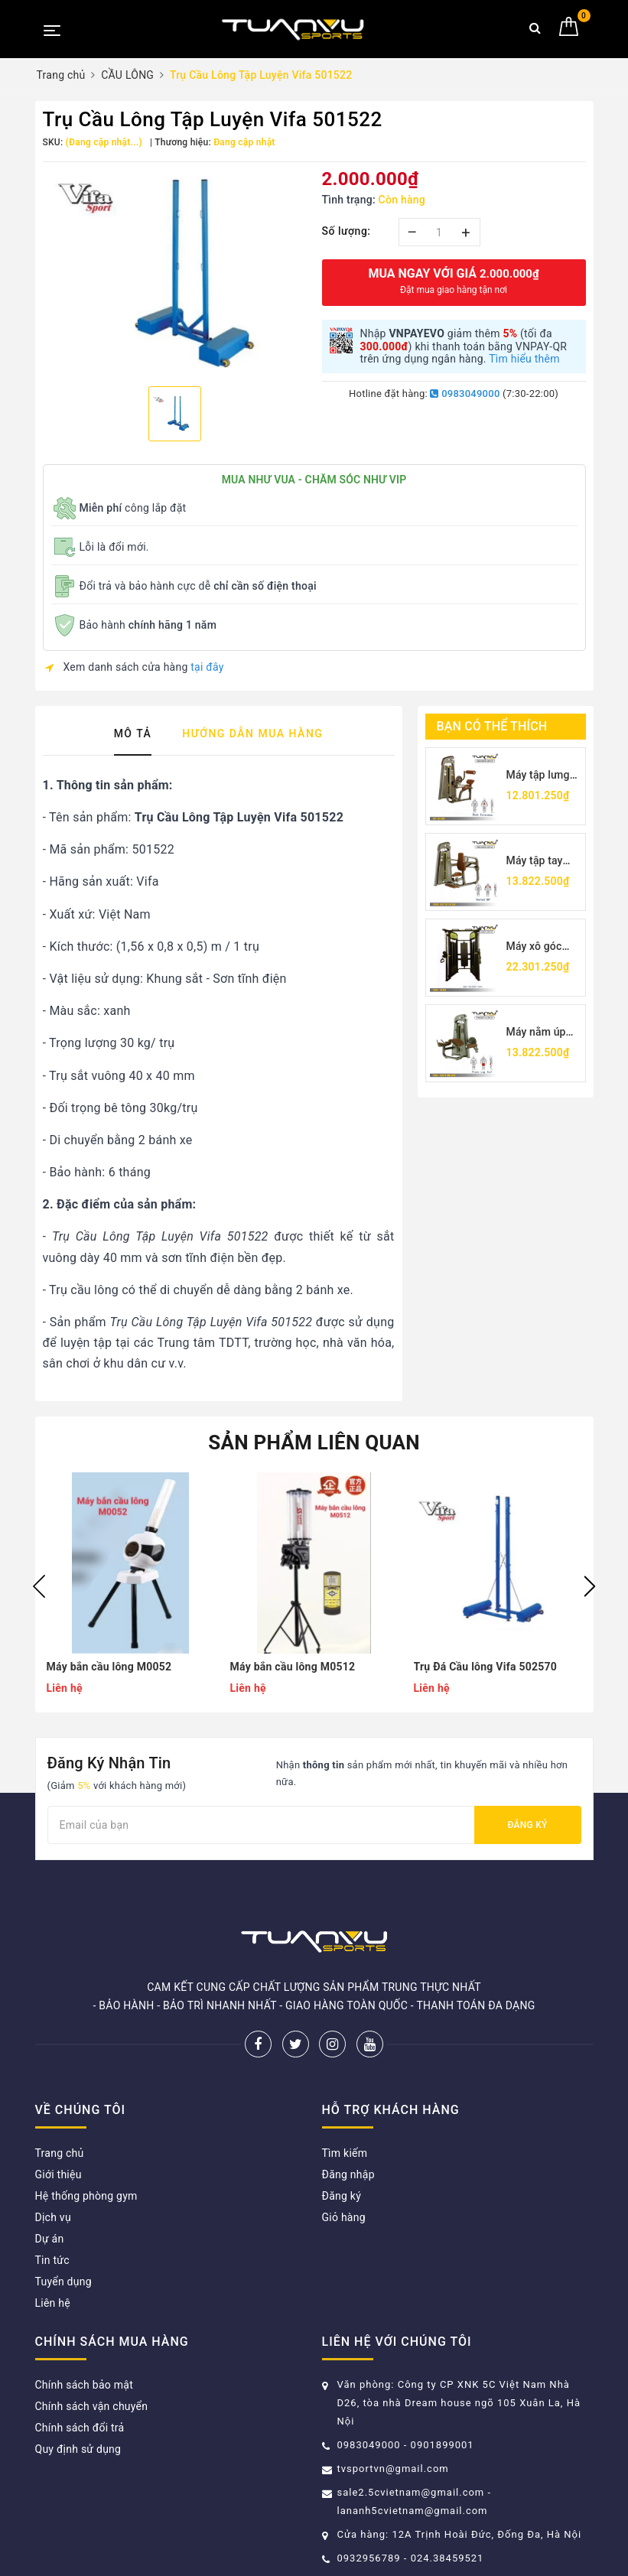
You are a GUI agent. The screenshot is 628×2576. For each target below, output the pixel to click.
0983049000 (464, 393)
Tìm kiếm (345, 2153)
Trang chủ (59, 2153)
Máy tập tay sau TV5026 (535, 861)
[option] (175, 272)
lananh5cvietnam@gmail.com (412, 2510)
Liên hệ (52, 2303)
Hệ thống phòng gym (86, 2196)
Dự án (49, 2239)
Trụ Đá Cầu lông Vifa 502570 (486, 1666)
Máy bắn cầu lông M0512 (293, 1666)
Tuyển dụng (63, 2281)
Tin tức (52, 2260)
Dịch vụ (53, 2217)
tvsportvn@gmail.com (393, 2468)
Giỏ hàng (344, 2217)
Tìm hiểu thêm (524, 359)
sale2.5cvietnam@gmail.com (411, 2492)
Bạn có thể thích (492, 726)
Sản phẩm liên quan (314, 1442)
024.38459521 (447, 2558)
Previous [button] (39, 1586)
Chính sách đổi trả (80, 2428)
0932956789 (370, 2558)
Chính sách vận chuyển (91, 2406)
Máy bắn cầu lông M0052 (109, 1666)
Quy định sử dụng (78, 2449)
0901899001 (442, 2445)
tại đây (206, 667)
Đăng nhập (348, 2174)
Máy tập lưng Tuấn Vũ (538, 776)
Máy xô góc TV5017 (534, 947)
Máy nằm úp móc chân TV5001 (536, 1033)
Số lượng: (346, 231)
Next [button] (589, 1586)
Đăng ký (527, 1825)
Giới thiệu (58, 2174)
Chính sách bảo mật (84, 2385)
